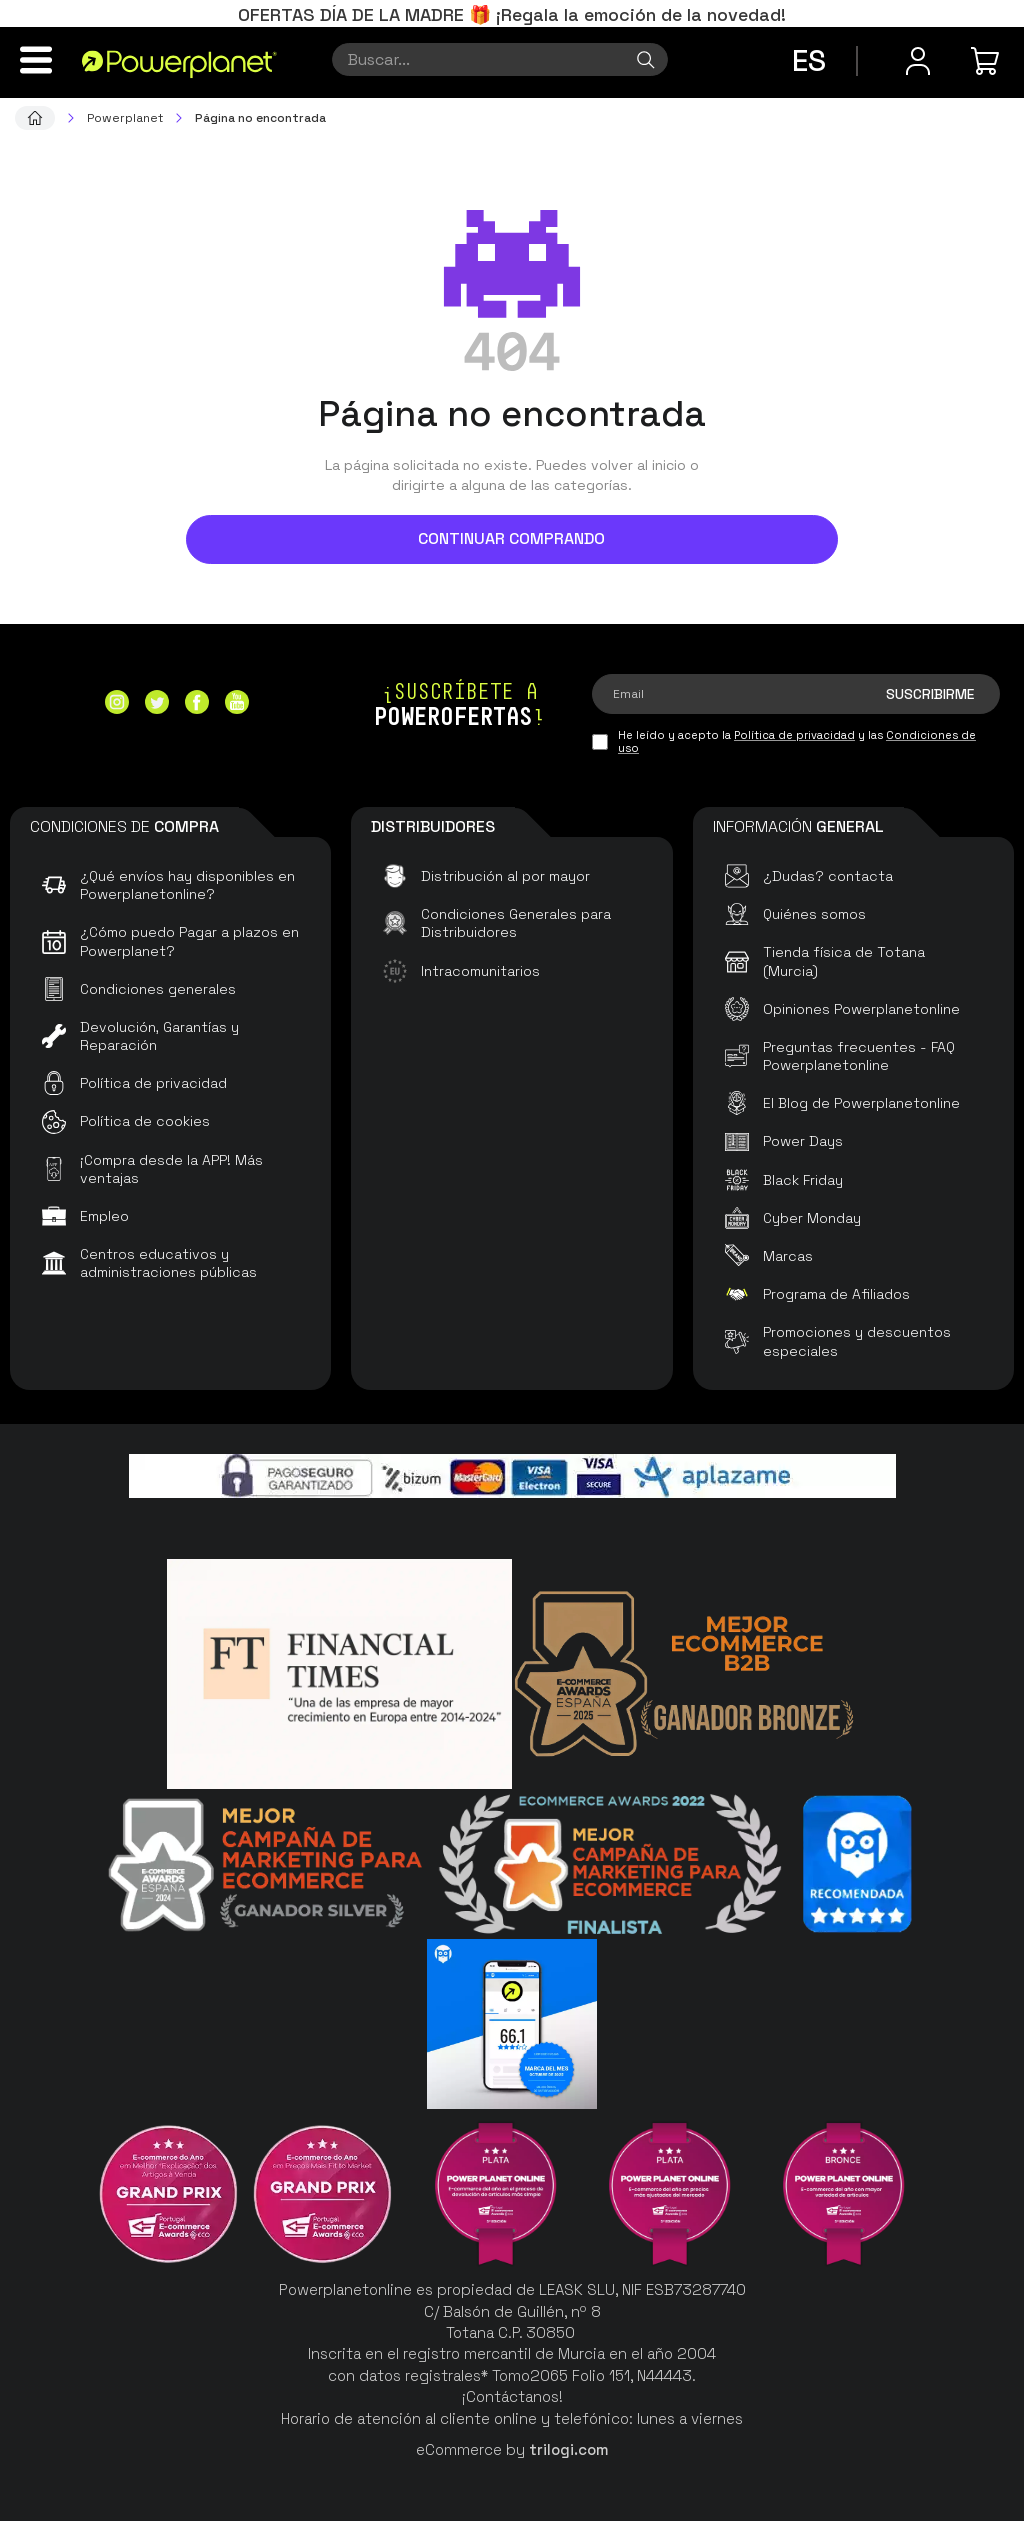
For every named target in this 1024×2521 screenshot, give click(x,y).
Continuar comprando (511, 538)
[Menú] (36, 60)
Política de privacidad (794, 735)
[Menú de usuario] (918, 61)
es (809, 60)
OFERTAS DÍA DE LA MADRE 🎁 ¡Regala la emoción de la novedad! (512, 14)
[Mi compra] (988, 61)
